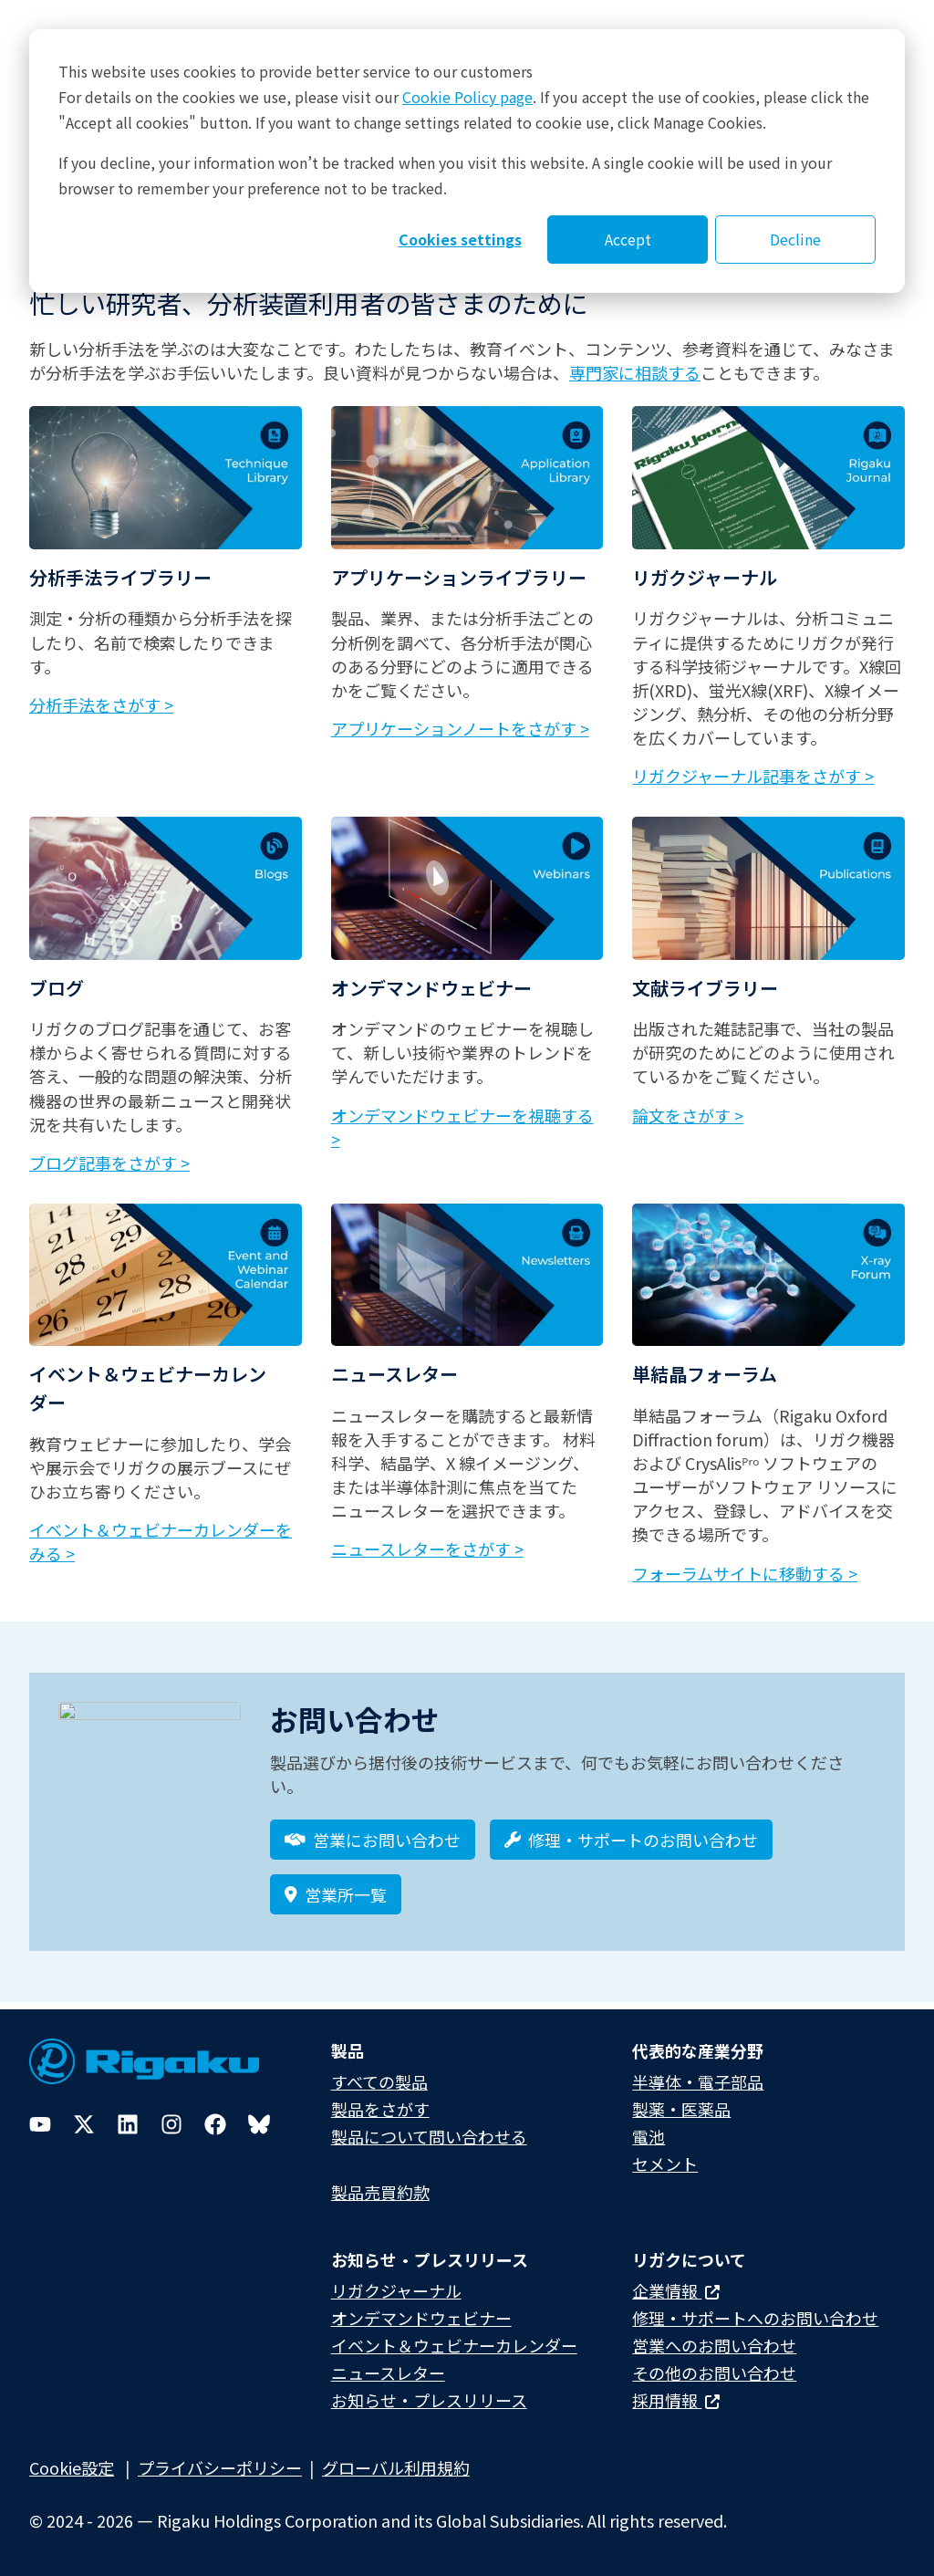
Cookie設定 (71, 2467)
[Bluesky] (259, 2124)
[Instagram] (171, 2124)
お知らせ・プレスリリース (429, 2400)
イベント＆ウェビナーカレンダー (454, 2345)
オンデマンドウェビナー (421, 2318)
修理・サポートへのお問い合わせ (755, 2318)
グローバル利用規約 (396, 2467)
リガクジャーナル (396, 2290)
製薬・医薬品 (681, 2109)
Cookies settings (460, 239)
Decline (795, 239)
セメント (665, 2163)
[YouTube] (40, 2124)
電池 (648, 2136)
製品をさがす (380, 2109)
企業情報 (676, 2290)
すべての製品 (379, 2081)
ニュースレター (388, 2372)
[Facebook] (215, 2124)
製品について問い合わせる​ (429, 2136)
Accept (628, 239)
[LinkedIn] (128, 2124)
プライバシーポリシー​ (220, 2467)
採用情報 (676, 2400)
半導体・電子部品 (697, 2081)
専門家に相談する (634, 372)
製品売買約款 (380, 2192)
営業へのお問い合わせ (714, 2345)
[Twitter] (84, 2124)
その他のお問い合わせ (714, 2372)
